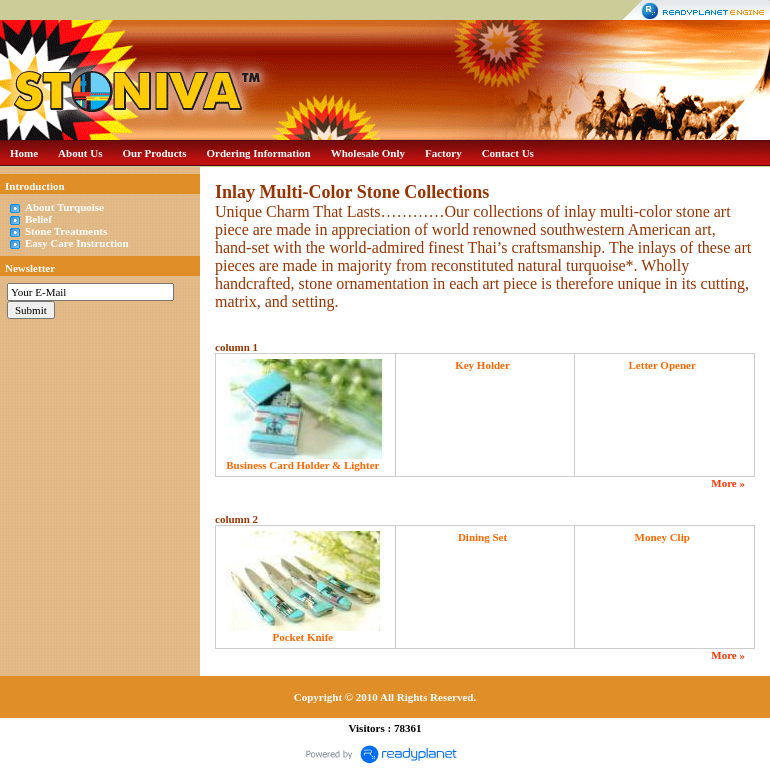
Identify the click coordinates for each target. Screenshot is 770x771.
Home (24, 153)
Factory (443, 153)
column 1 (236, 347)
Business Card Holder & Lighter (302, 465)
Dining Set (482, 537)
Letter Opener (662, 365)
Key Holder (482, 365)
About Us (80, 153)
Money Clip (662, 537)
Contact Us (508, 153)
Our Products (154, 153)
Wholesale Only (368, 153)
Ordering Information (259, 153)
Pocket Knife (302, 637)
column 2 (236, 519)
